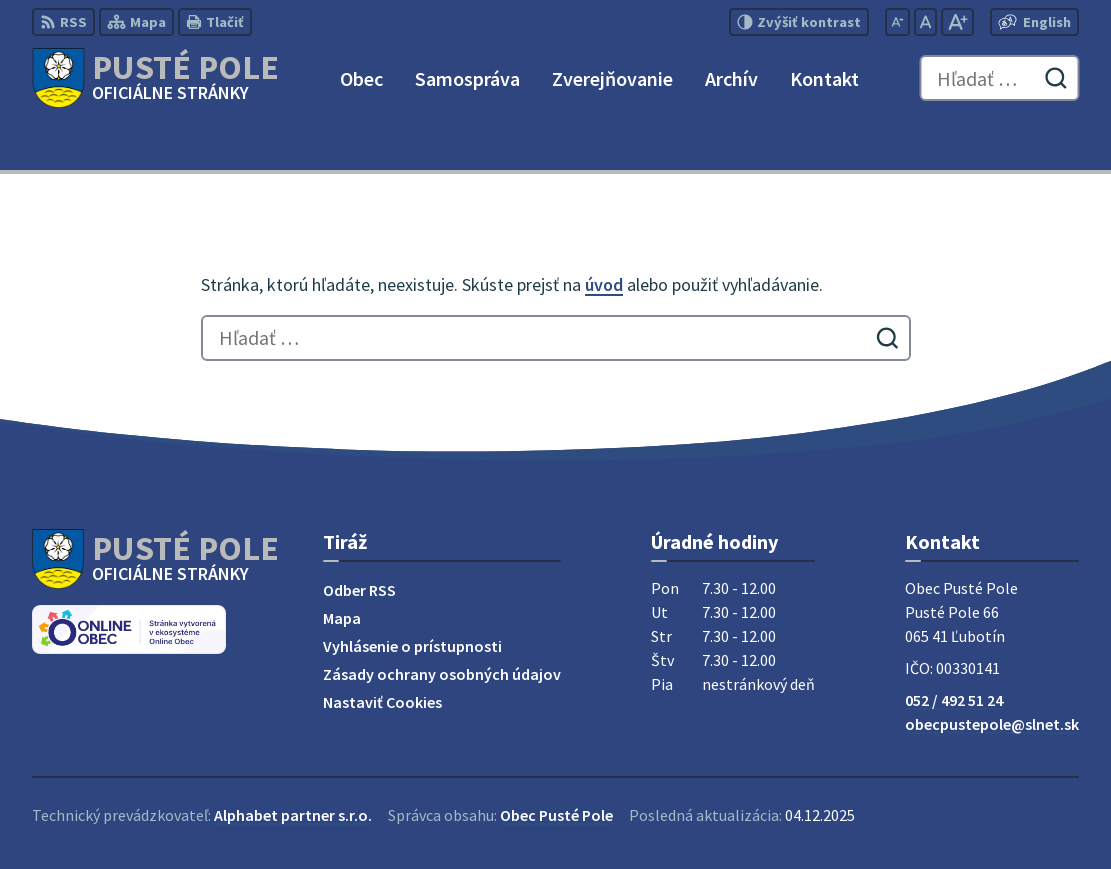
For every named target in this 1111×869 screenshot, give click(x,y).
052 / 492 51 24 (954, 700)
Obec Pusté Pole (556, 815)
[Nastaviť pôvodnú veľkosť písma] (925, 22)
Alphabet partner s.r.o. (293, 815)
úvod (604, 284)
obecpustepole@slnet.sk (992, 724)
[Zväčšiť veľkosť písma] (957, 22)
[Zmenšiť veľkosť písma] (897, 22)
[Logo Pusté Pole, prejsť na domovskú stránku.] (155, 78)
